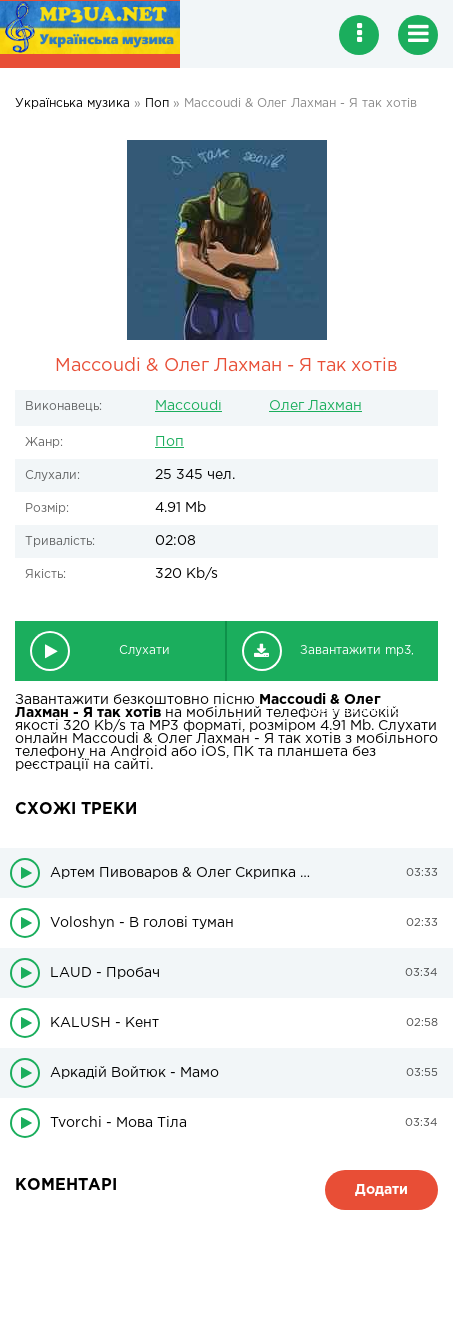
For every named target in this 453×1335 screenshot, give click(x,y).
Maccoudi (188, 406)
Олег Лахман (315, 406)
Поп (169, 442)
